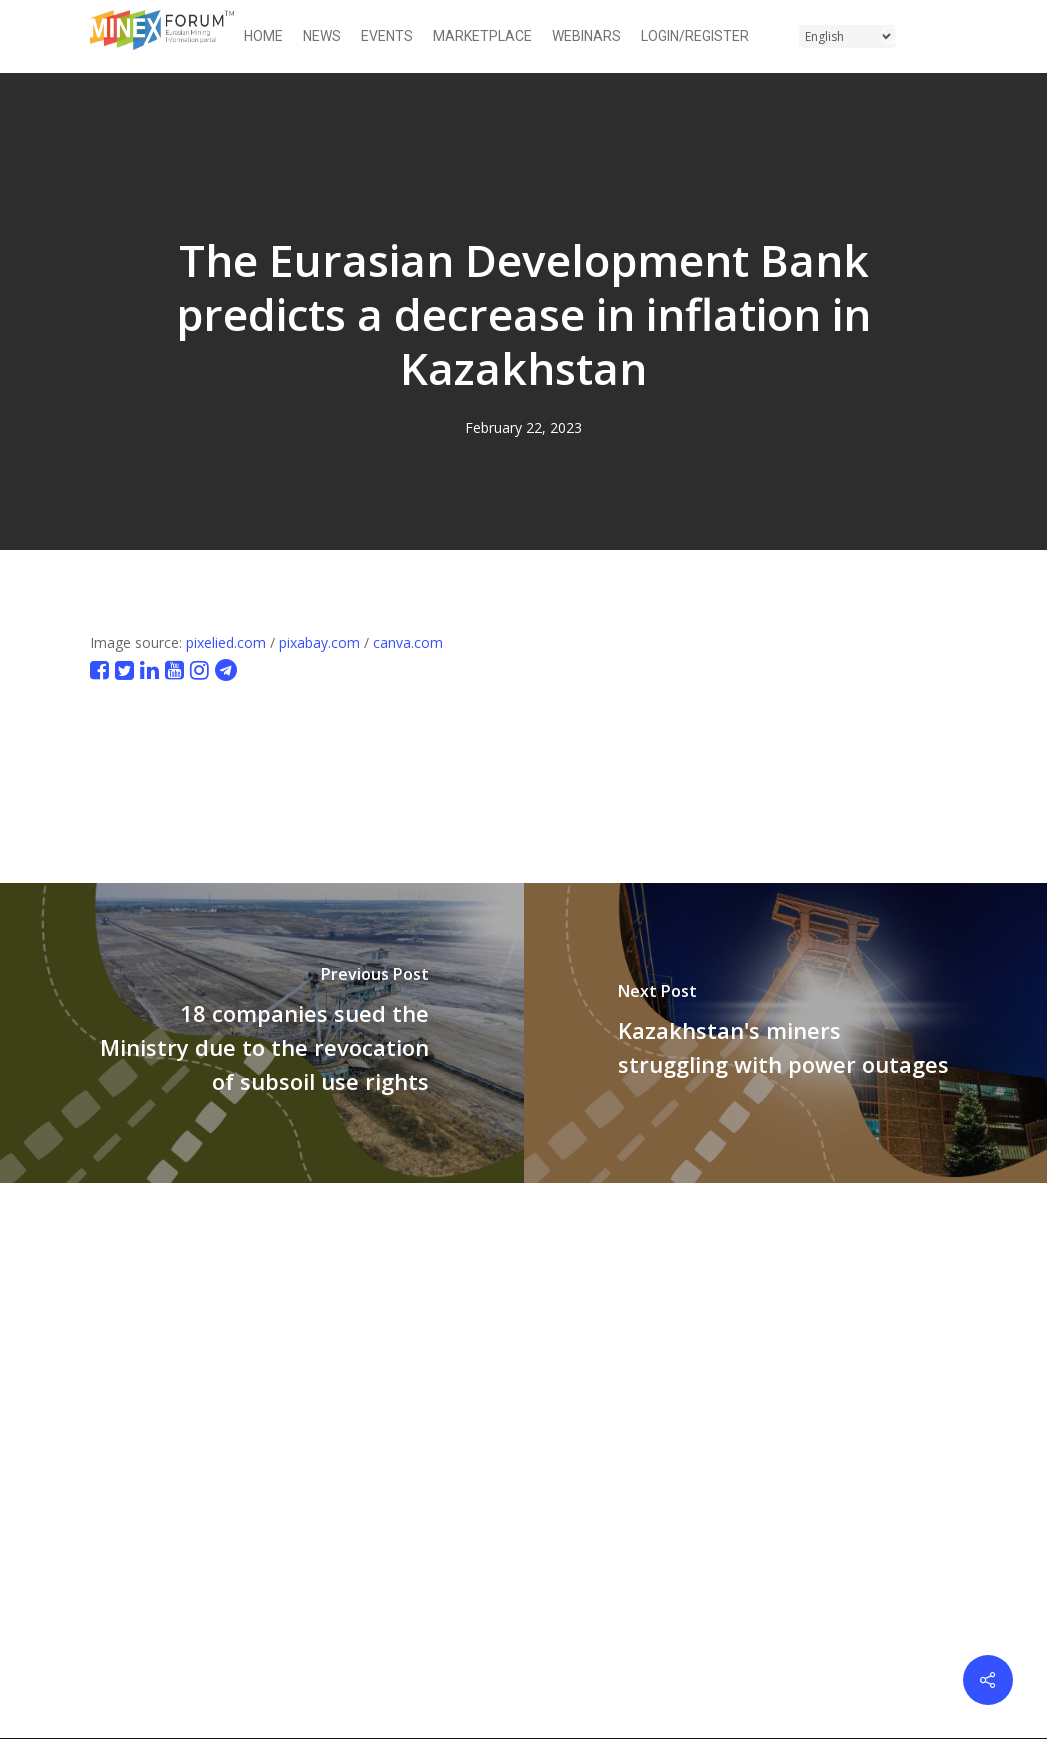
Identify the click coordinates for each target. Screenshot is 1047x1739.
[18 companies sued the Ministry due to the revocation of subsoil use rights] (262, 1033)
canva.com (408, 642)
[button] (945, 36)
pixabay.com (319, 642)
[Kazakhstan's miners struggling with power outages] (786, 1033)
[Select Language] (847, 36)
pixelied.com (226, 642)
